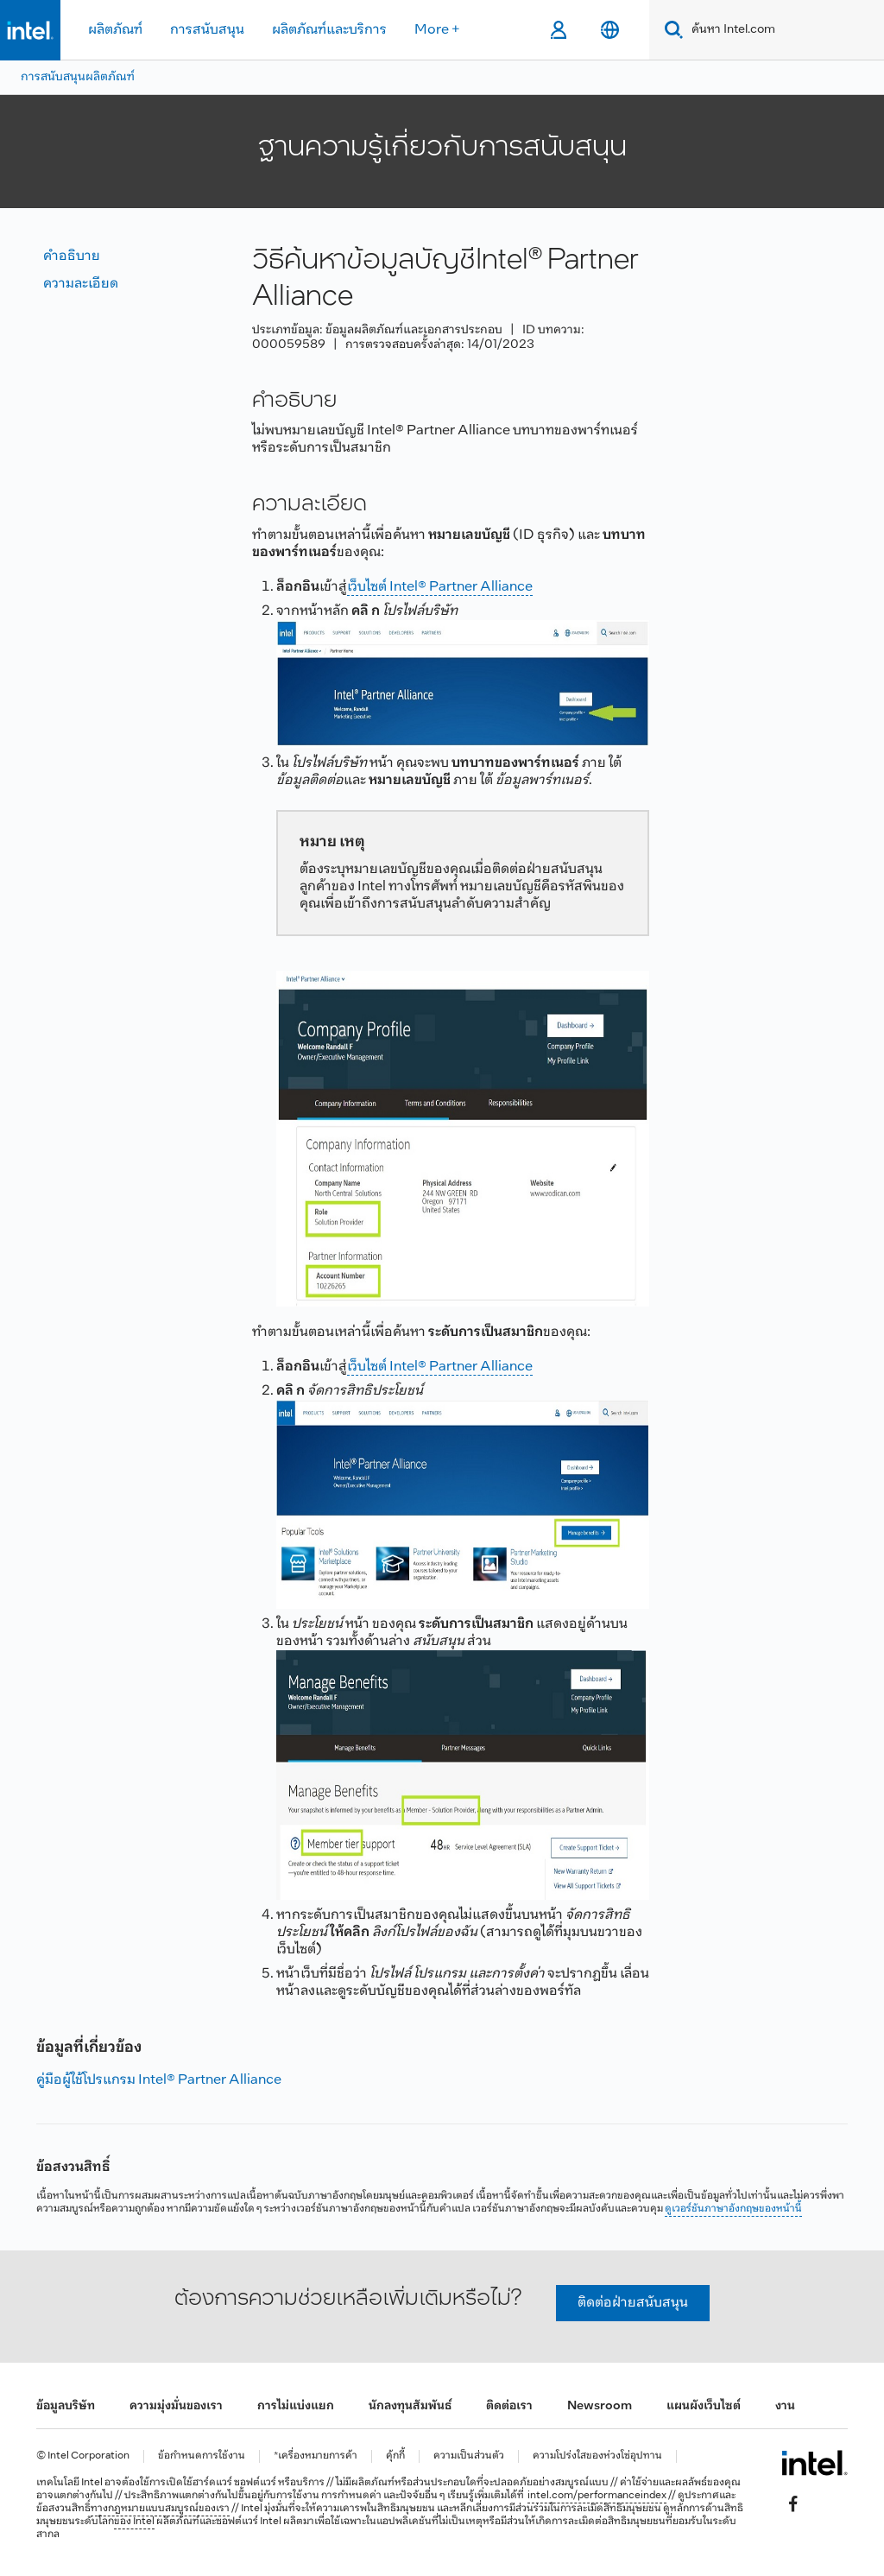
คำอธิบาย (71, 256)
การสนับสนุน (207, 29)
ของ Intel (134, 2521)
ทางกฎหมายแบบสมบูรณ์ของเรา (160, 2508)
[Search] (670, 30)
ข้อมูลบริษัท (65, 2406)
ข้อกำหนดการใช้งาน (201, 2456)
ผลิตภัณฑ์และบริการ (329, 29)
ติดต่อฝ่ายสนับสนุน (633, 2302)
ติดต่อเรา (509, 2406)
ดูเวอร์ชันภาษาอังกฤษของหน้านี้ (733, 2208)
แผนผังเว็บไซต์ (703, 2406)
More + (437, 29)
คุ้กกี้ (395, 2456)
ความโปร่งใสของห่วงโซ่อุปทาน (597, 2456)
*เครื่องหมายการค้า (315, 2456)
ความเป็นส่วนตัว (468, 2456)
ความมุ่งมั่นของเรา (176, 2406)
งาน (785, 2406)
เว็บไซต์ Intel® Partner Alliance (440, 586)
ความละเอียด (80, 283)
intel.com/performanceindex (596, 2495)
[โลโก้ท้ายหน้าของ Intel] (814, 2463)
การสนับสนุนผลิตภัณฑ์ (78, 77)
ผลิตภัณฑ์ (115, 29)
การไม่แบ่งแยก (295, 2406)
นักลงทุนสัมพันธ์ (410, 2406)
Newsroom (599, 2406)
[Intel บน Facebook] (793, 2503)
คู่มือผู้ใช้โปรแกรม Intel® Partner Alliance (158, 2079)
